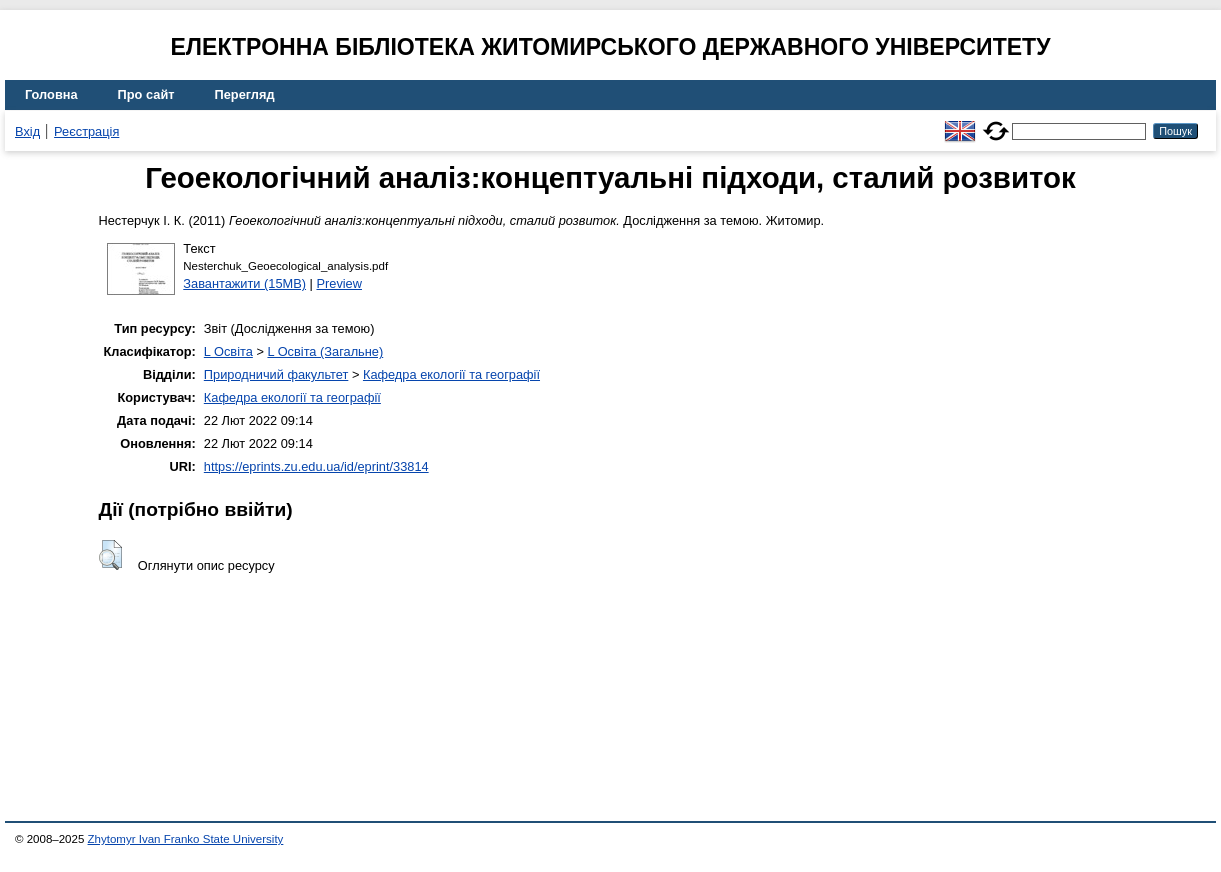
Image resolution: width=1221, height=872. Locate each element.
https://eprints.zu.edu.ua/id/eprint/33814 (316, 466)
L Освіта (228, 351)
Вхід (27, 131)
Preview (339, 283)
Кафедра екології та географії (451, 374)
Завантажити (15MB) (244, 283)
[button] (110, 555)
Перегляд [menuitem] (245, 94)
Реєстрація (86, 131)
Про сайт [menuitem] (146, 94)
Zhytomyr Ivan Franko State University (186, 839)
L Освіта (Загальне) (325, 351)
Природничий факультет (276, 374)
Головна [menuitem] (51, 94)
